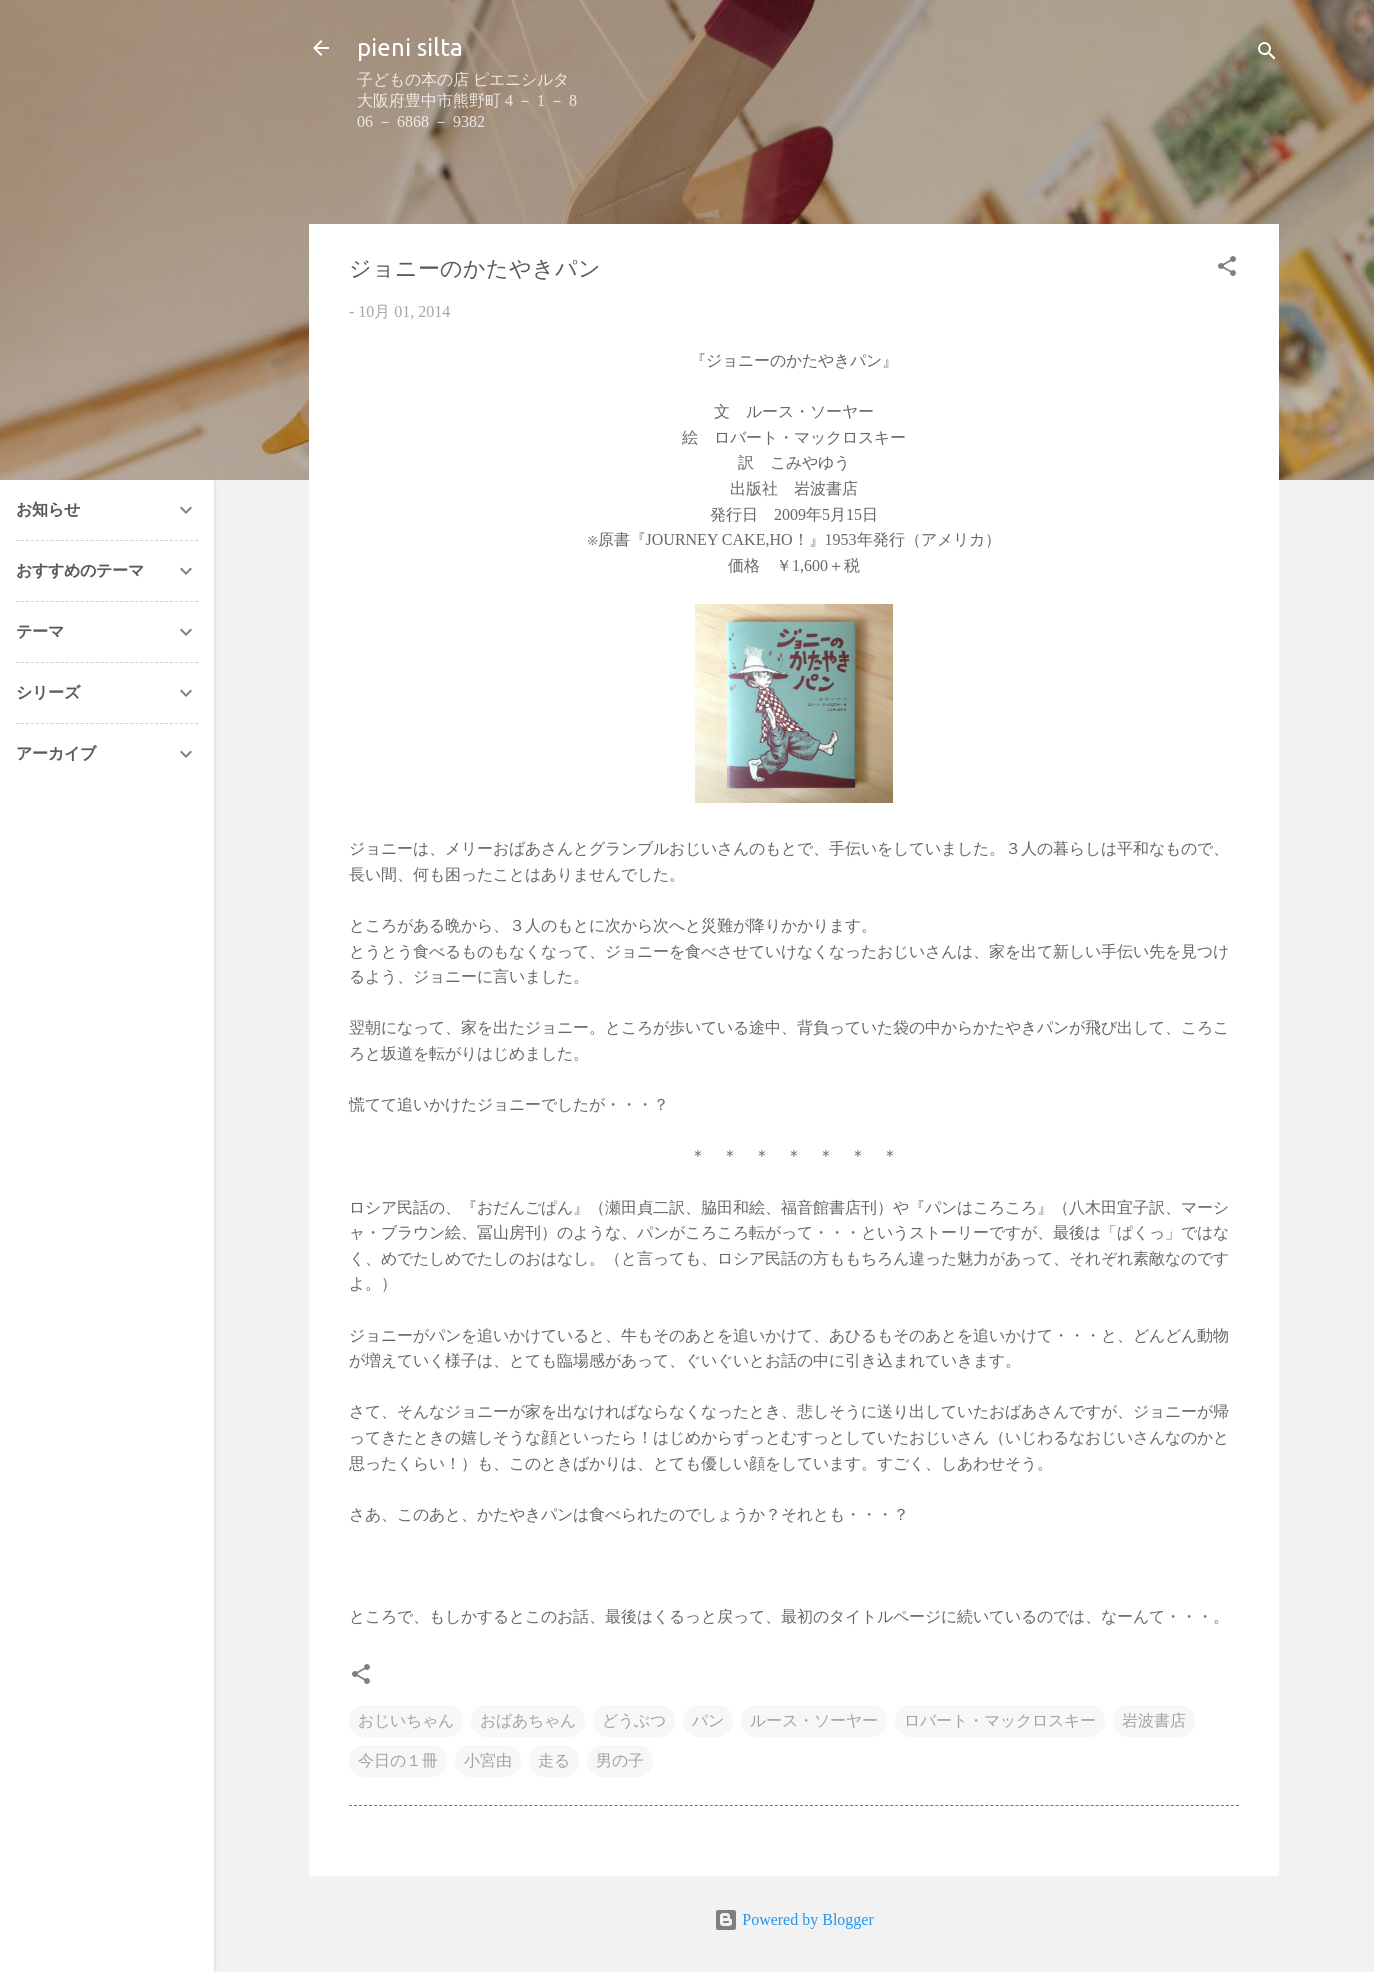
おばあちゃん (528, 1720)
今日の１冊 (398, 1760)
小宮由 (488, 1760)
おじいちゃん (406, 1720)
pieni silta (410, 47)
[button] (1227, 269)
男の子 (620, 1760)
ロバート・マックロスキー (1000, 1720)
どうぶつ (634, 1720)
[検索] (1267, 54)
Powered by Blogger (794, 1919)
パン (708, 1720)
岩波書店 (1154, 1720)
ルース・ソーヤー (814, 1720)
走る (554, 1760)
